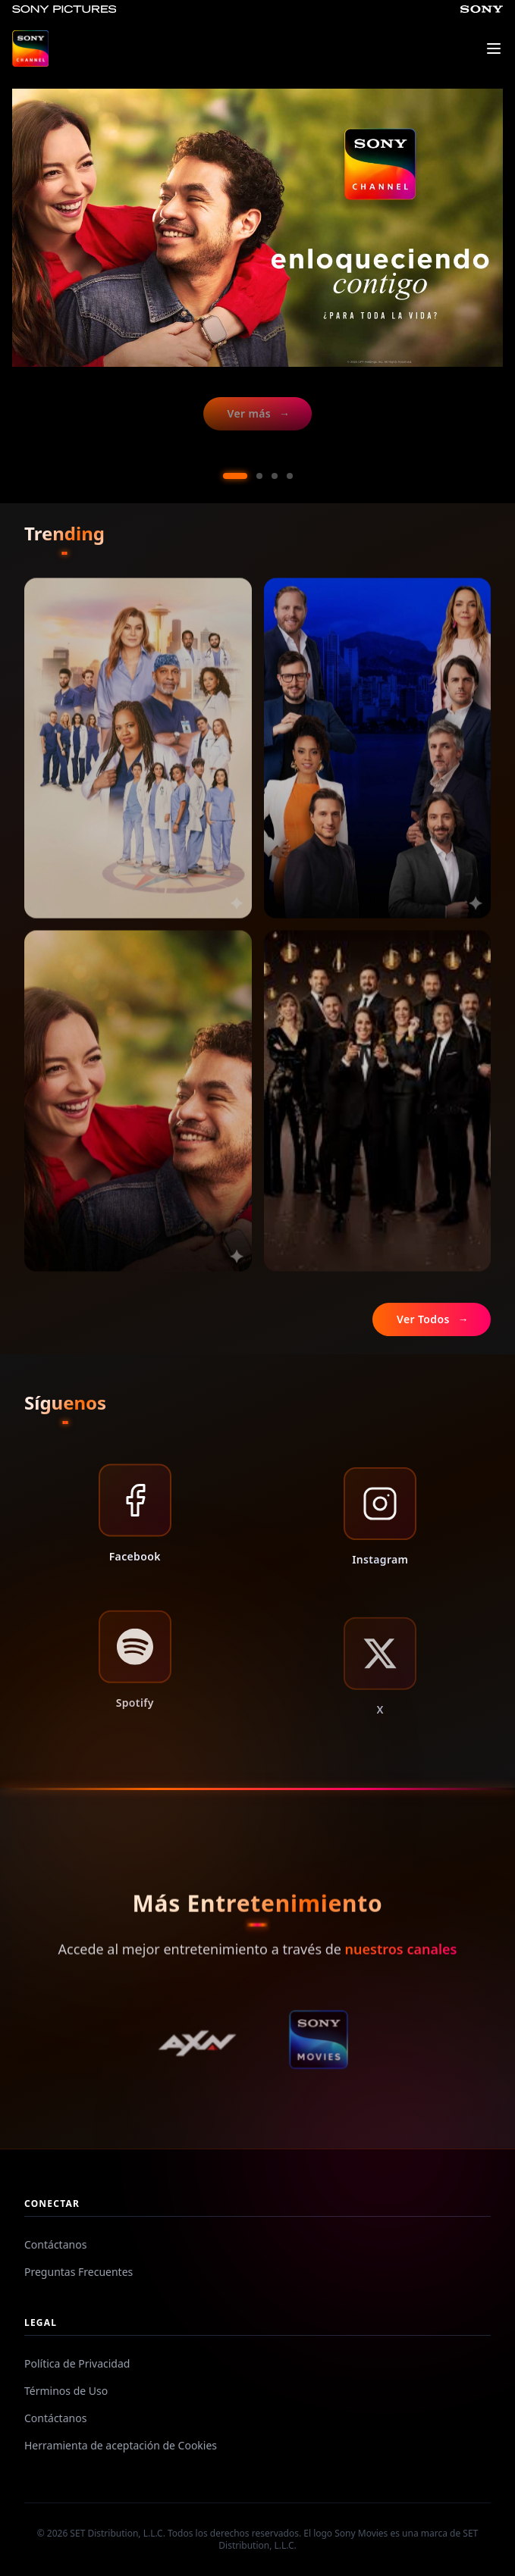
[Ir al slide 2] (259, 476)
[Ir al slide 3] (275, 476)
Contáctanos (55, 2244)
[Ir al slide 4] (290, 476)
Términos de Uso (66, 2391)
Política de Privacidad (77, 2363)
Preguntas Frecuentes (78, 2272)
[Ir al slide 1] (235, 476)
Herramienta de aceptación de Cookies (120, 2445)
